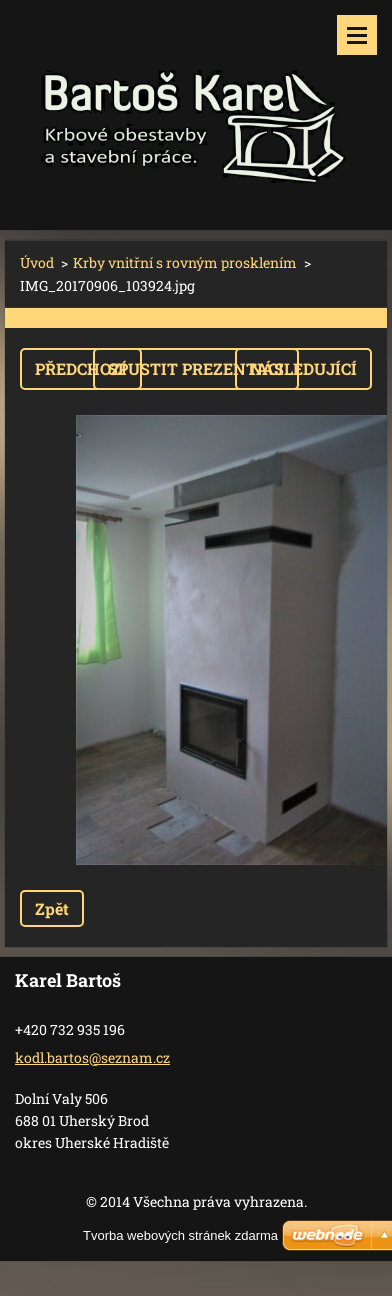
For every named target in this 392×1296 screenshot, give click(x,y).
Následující (303, 368)
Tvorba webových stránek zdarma (180, 1235)
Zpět (52, 908)
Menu (357, 35)
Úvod (37, 262)
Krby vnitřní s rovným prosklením (185, 262)
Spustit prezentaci (196, 368)
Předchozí (81, 368)
